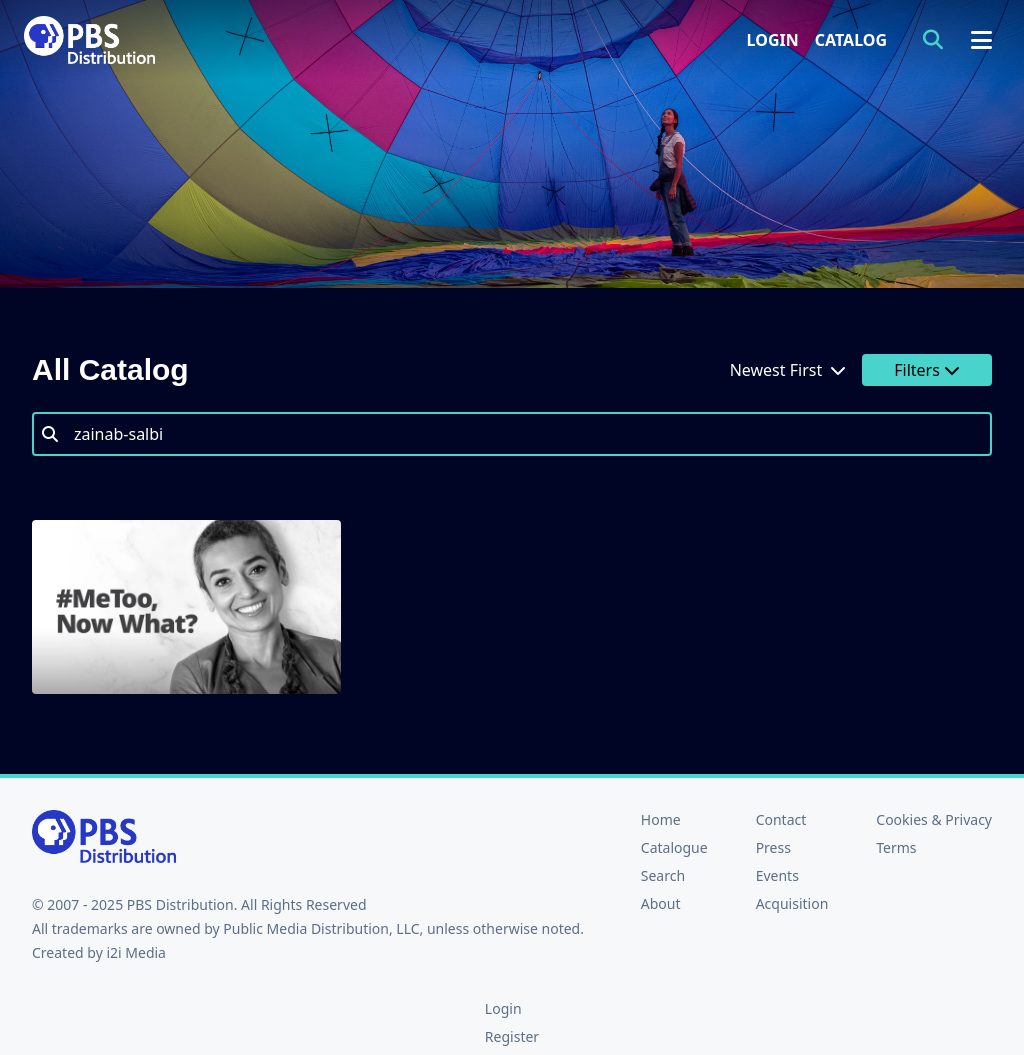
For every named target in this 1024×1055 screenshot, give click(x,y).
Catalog (851, 40)
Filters (927, 370)
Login (773, 40)
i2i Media (136, 952)
